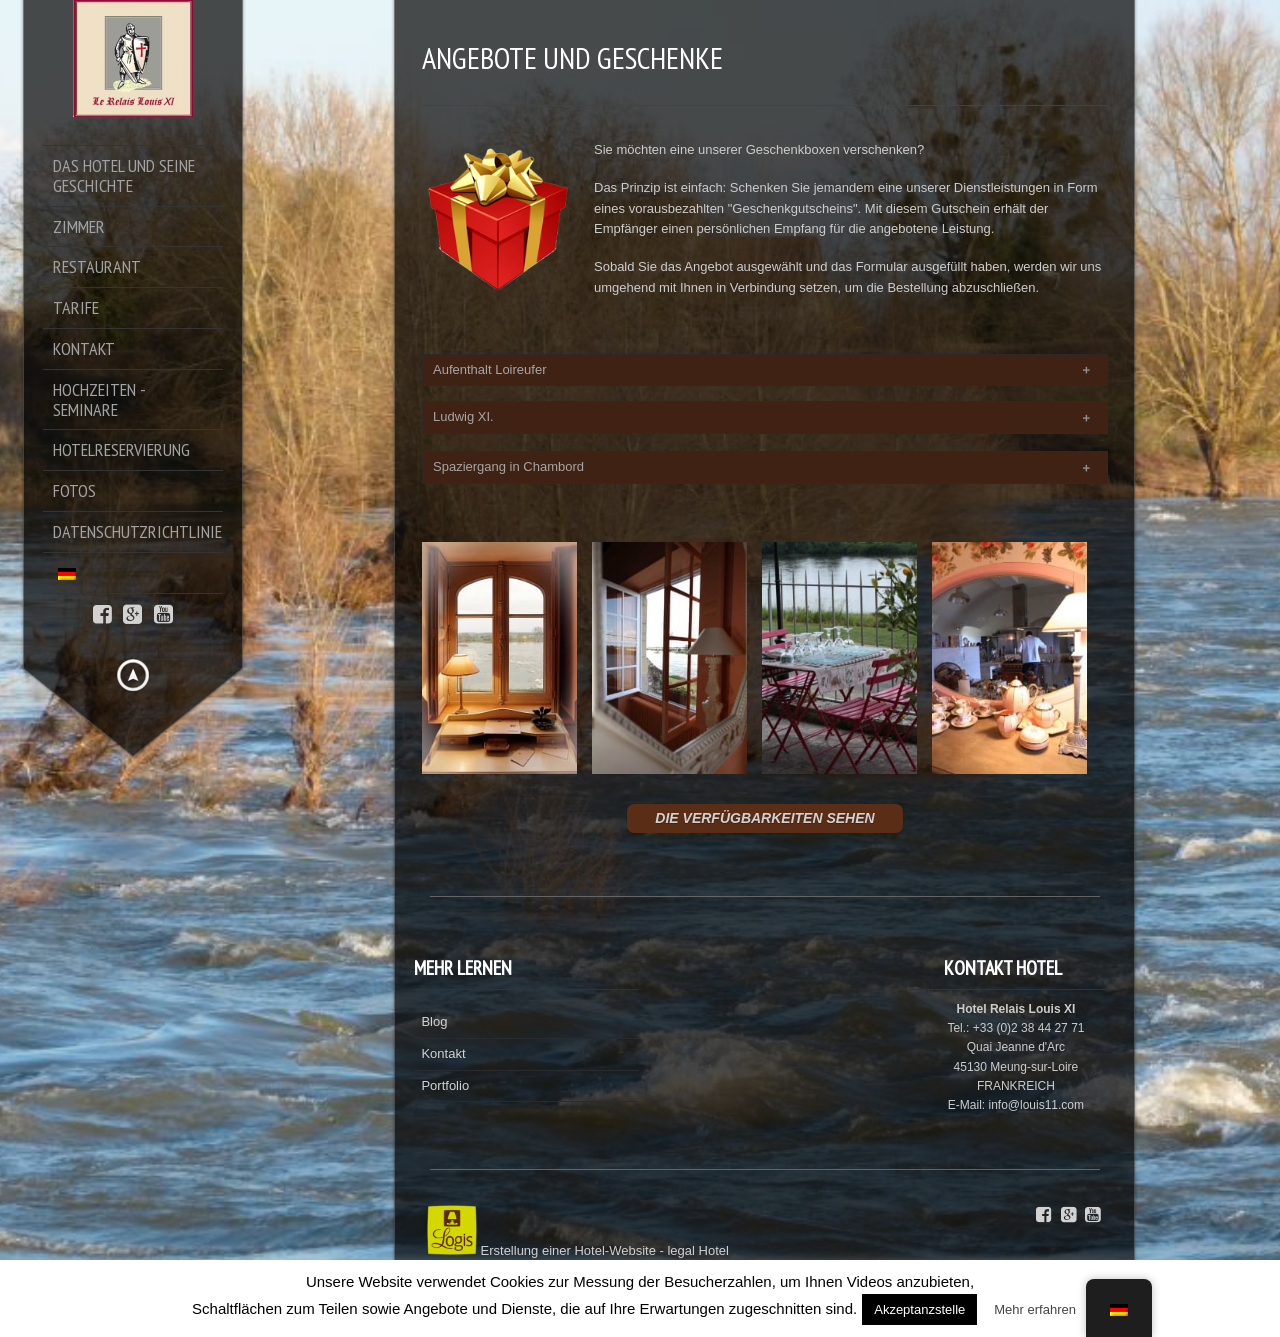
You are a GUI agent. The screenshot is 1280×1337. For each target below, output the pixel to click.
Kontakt (443, 1053)
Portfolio (445, 1085)
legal (680, 1250)
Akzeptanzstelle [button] (919, 1309)
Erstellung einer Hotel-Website (568, 1250)
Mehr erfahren (1035, 1309)
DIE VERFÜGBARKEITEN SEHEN (764, 818)
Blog (434, 1021)
